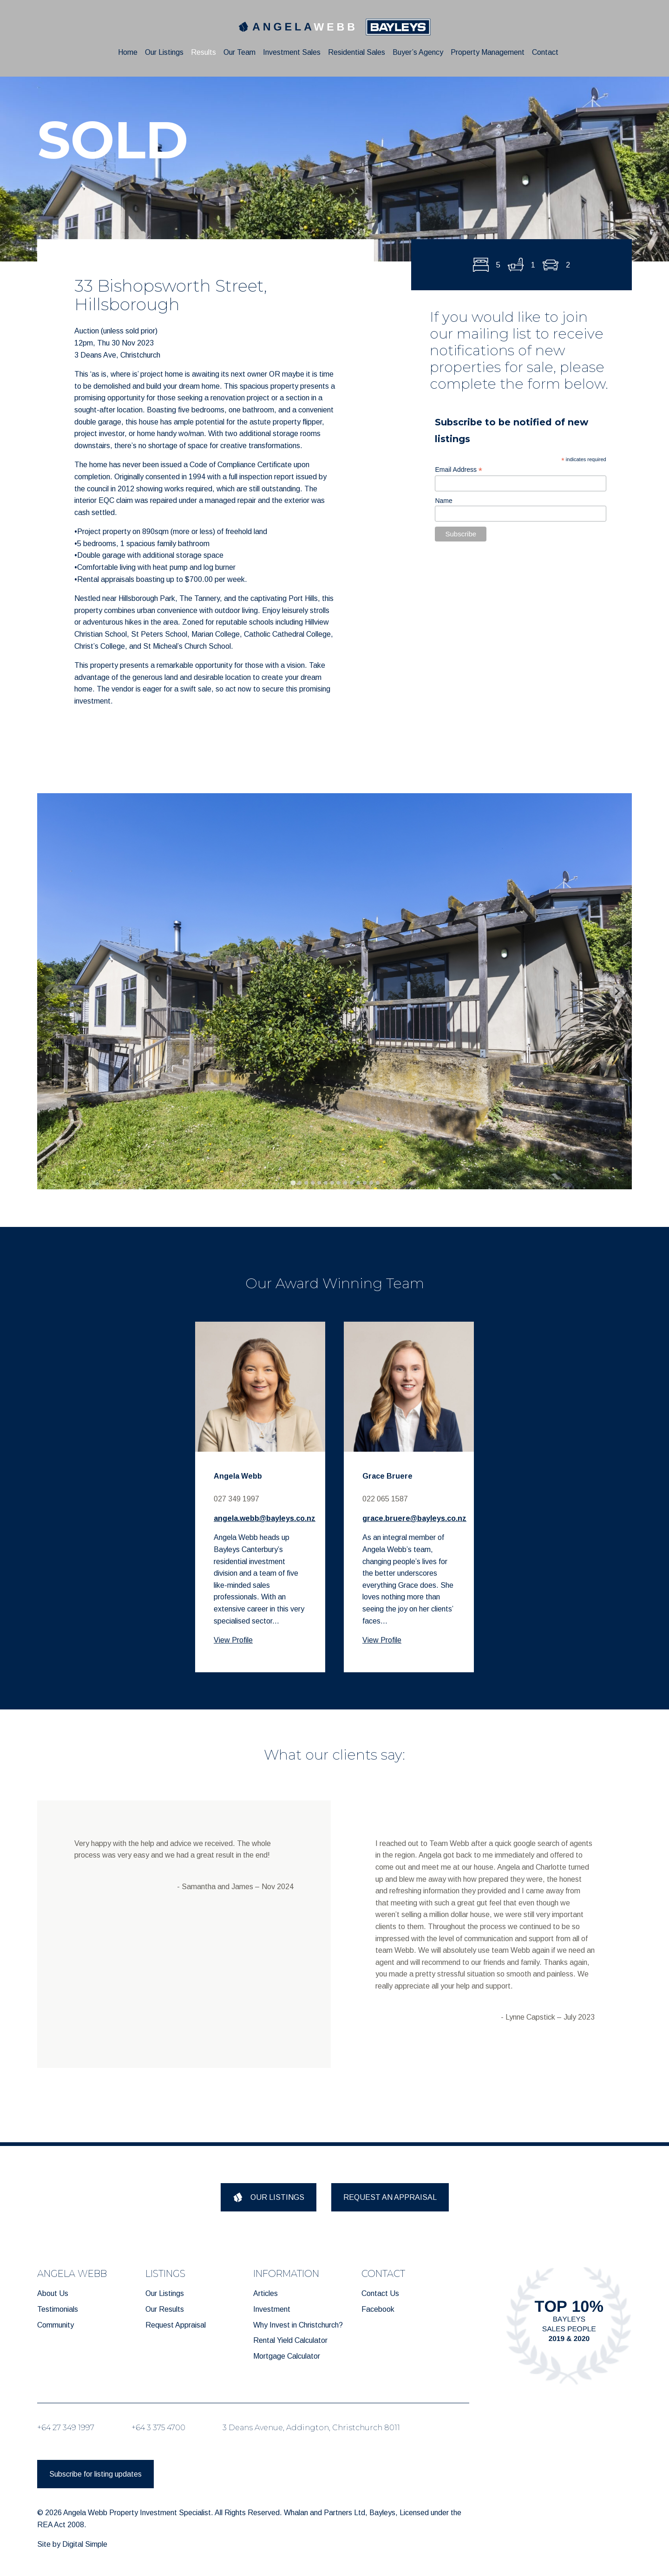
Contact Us (380, 2293)
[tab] (292, 1182)
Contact (545, 52)
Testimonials (57, 2309)
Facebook (377, 2309)
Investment (271, 2309)
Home (128, 52)
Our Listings (164, 52)
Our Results (164, 2309)
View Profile (233, 1640)
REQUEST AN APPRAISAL (390, 2197)
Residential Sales (356, 52)
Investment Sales (292, 52)
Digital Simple (84, 2544)
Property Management (488, 52)
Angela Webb (238, 1476)
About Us (52, 2293)
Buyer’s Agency (418, 52)
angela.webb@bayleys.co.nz (264, 1518)
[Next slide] (617, 991)
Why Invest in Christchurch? (298, 2325)
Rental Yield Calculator (290, 2340)
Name (443, 500)
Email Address (458, 469)
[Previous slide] (52, 991)
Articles (265, 2293)
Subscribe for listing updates (95, 2474)
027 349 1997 (236, 1499)
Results (203, 52)
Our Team (239, 52)
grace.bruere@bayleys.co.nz (414, 1518)
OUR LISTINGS (268, 2197)
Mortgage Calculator (286, 2356)
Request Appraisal (175, 2325)
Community (55, 2325)
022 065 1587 (385, 1499)
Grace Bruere (387, 1476)
